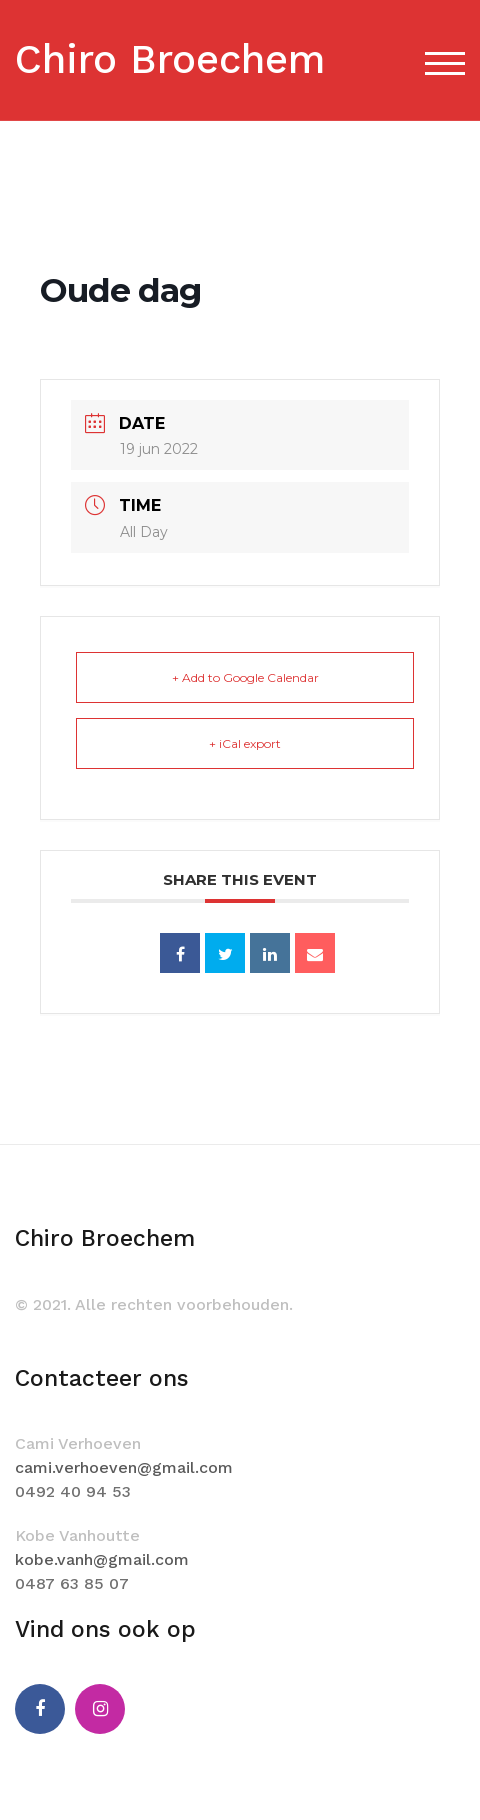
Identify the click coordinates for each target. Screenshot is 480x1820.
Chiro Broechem (170, 59)
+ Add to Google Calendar (245, 677)
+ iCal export (245, 743)
